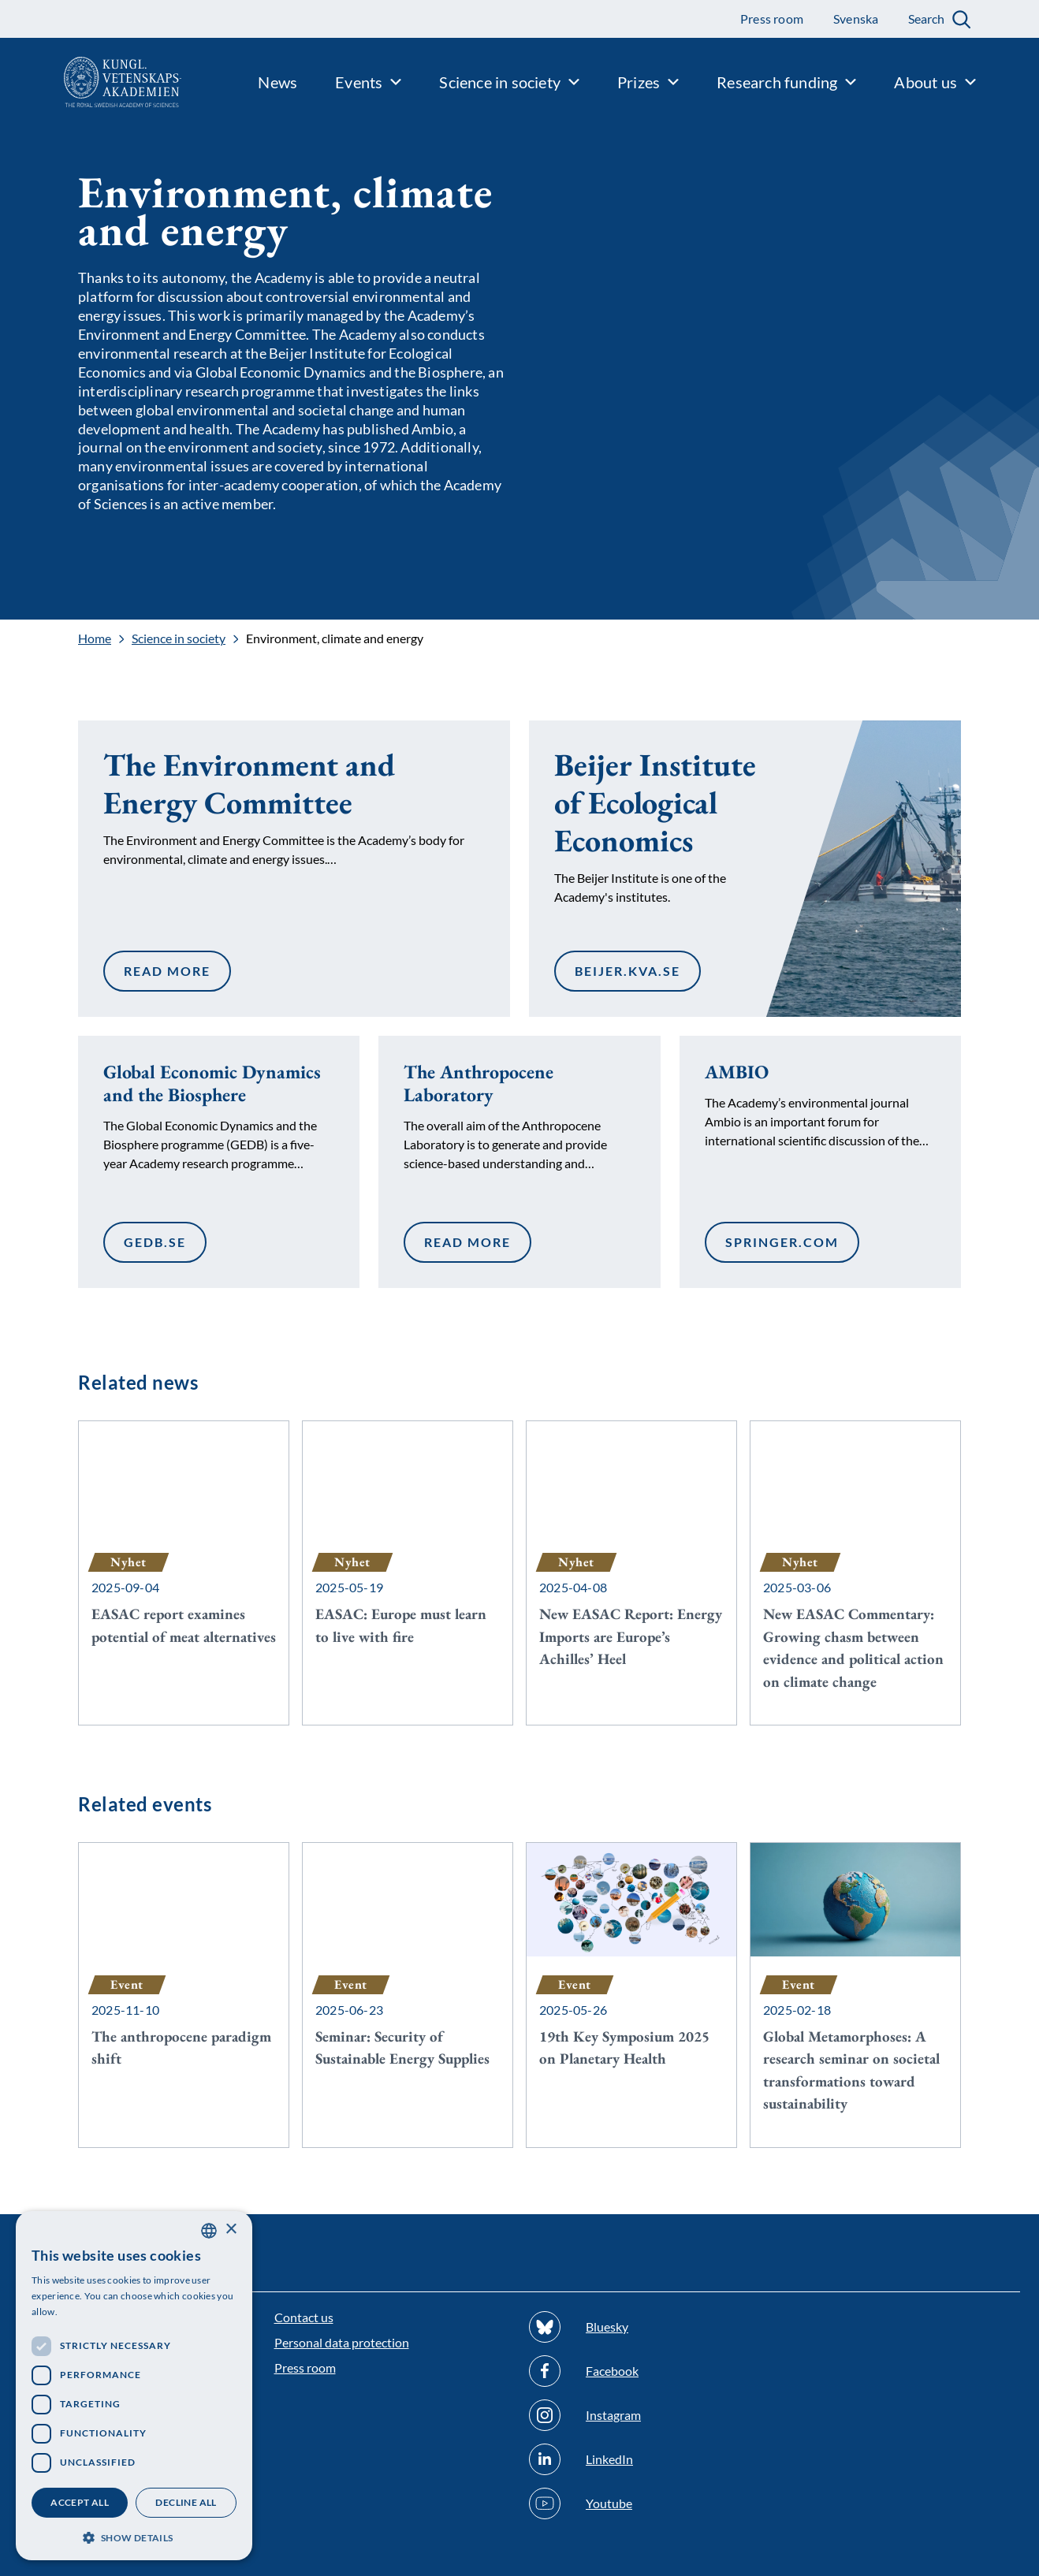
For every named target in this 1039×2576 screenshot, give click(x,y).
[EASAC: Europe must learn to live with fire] (407, 1550)
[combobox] (209, 2231)
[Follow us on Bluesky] (647, 2327)
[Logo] (90, 82)
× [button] (230, 2229)
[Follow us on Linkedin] (647, 2459)
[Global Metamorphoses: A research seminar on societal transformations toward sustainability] (855, 1994)
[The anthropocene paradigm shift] (184, 1972)
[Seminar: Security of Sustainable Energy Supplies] (407, 1972)
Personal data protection (341, 2342)
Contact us (303, 2317)
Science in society (178, 638)
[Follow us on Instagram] (647, 2415)
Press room (305, 2367)
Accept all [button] (79, 2502)
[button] (134, 2536)
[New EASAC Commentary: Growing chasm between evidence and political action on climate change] (855, 1573)
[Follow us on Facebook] (647, 2371)
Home (94, 638)
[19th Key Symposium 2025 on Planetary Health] (631, 1972)
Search (926, 18)
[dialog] (134, 2385)
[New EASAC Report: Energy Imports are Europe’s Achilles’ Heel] (631, 1562)
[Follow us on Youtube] (647, 2503)
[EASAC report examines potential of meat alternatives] (184, 1550)
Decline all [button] (185, 2502)
